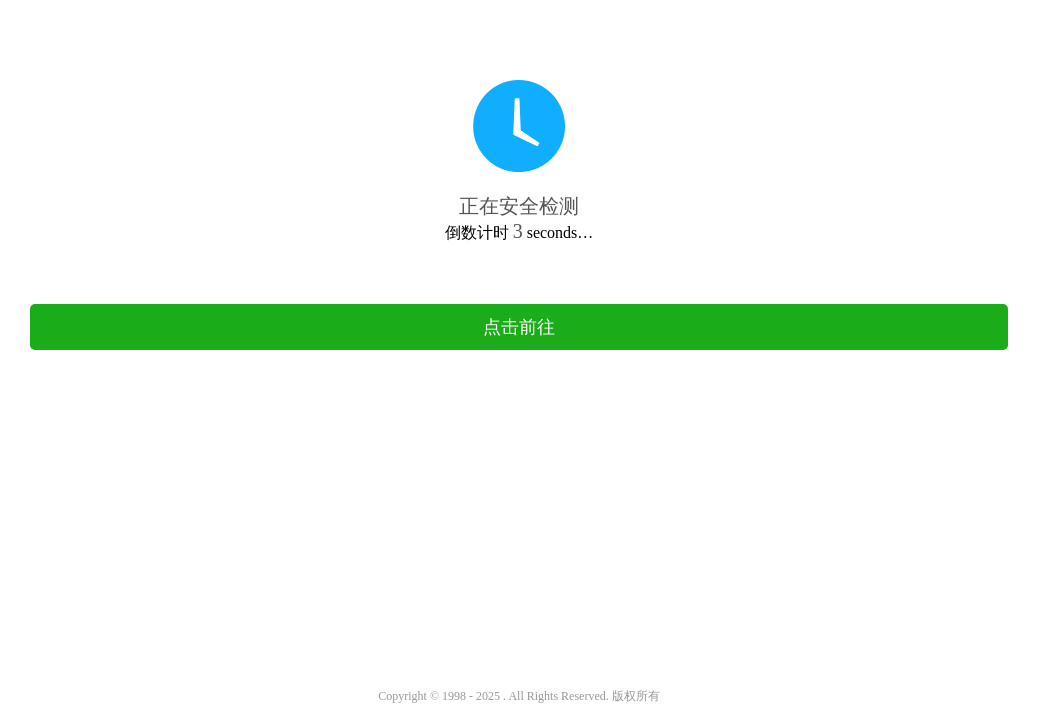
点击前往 (519, 327)
